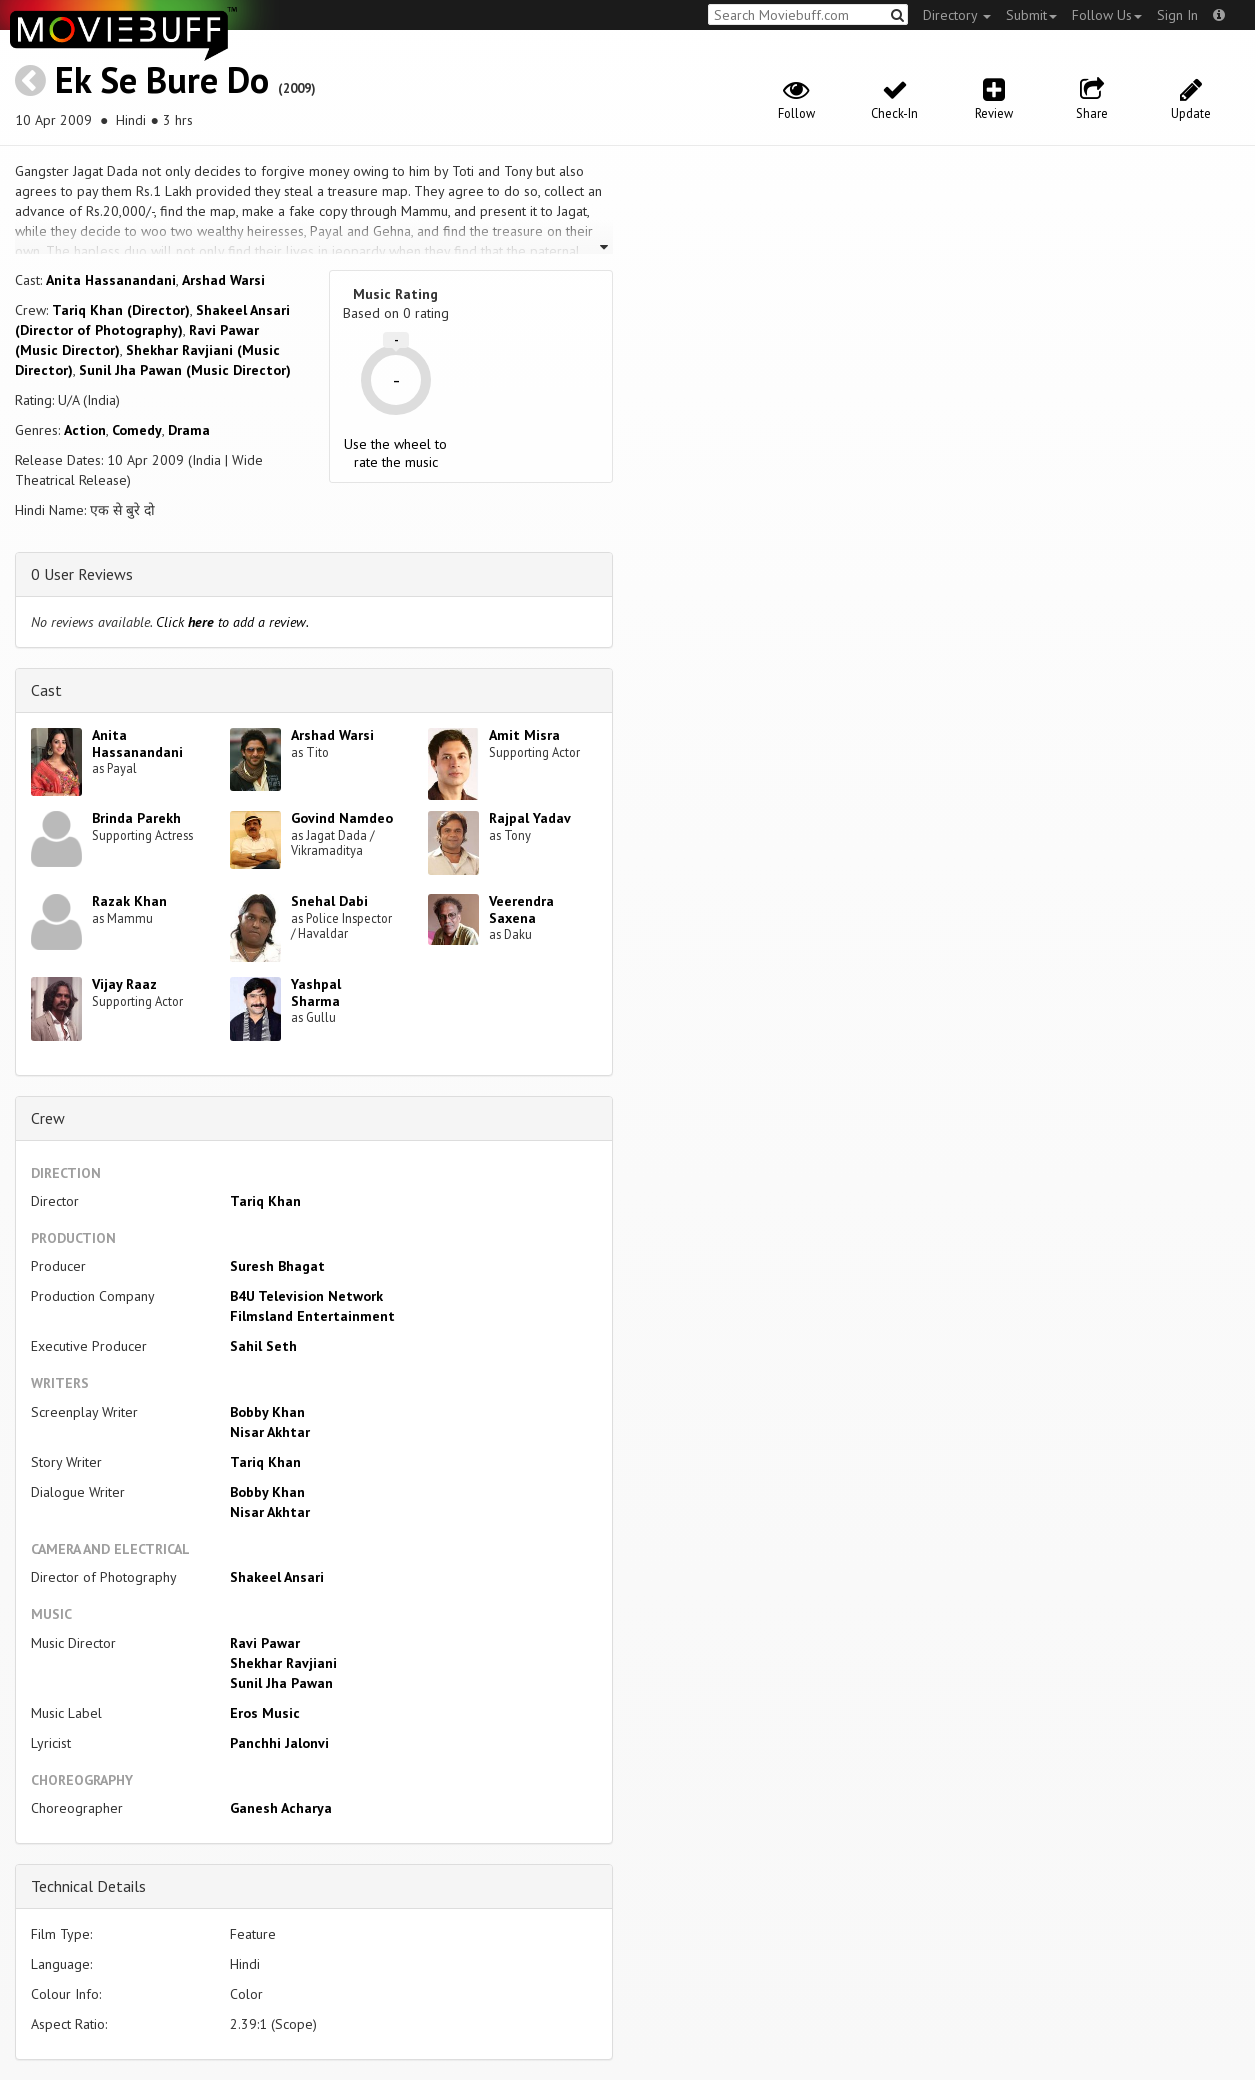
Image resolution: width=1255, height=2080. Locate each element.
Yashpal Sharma (316, 992)
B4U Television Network (306, 1296)
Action (85, 430)
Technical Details (88, 1886)
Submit (1031, 15)
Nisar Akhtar (270, 1432)
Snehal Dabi (329, 901)
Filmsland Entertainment (312, 1316)
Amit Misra (524, 735)
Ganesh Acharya (281, 1808)
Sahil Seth (263, 1346)
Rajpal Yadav (530, 818)
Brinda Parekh (136, 818)
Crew (48, 1118)
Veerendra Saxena (521, 909)
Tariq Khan (265, 1201)
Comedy (137, 430)
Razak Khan (129, 901)
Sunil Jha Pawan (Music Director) (185, 370)
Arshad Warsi (223, 280)
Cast (46, 690)
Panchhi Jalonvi (279, 1743)
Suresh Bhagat (277, 1266)
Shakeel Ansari (277, 1577)
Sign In (1177, 15)
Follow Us (1107, 15)
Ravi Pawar (265, 1643)
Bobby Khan (267, 1412)
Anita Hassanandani (111, 280)
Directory (957, 15)
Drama (189, 430)
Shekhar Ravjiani (283, 1663)
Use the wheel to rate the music (395, 453)
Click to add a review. (232, 622)
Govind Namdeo (342, 818)
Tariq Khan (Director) (121, 310)
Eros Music (265, 1713)
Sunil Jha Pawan (281, 1683)
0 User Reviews (82, 574)
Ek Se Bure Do (162, 79)
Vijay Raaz (124, 984)
